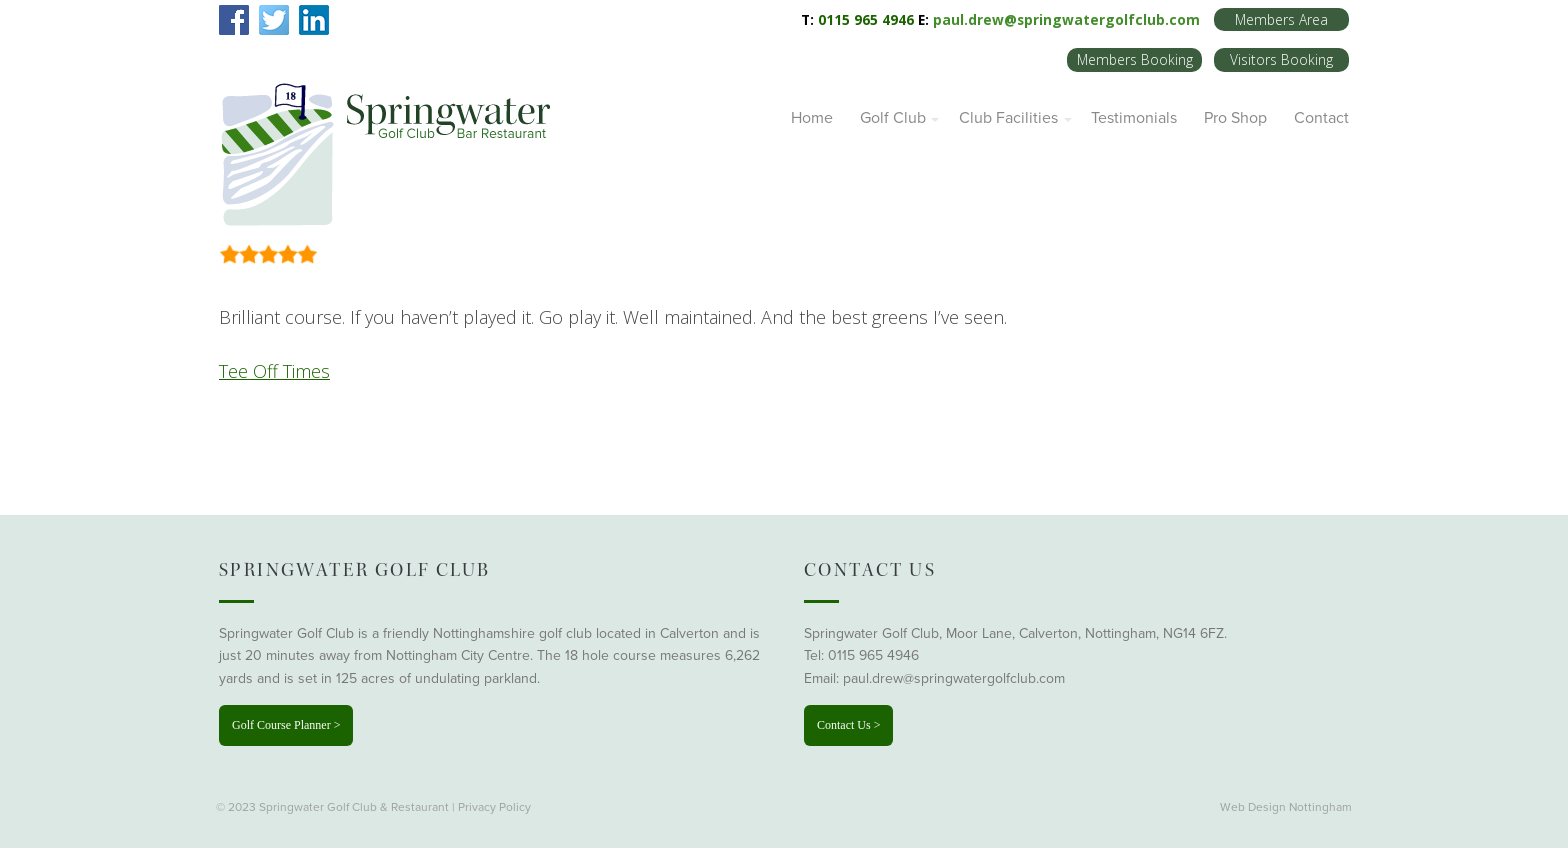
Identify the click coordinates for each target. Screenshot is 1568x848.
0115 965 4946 (873, 655)
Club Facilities (1008, 118)
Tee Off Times (274, 371)
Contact (1321, 118)
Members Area (1281, 19)
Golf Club (893, 118)
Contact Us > (848, 725)
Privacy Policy (494, 807)
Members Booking (1135, 59)
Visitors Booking (1281, 59)
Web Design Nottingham (1286, 807)
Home (812, 118)
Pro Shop (1235, 118)
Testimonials (1134, 118)
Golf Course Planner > (286, 725)
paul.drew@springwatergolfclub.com (1066, 19)
